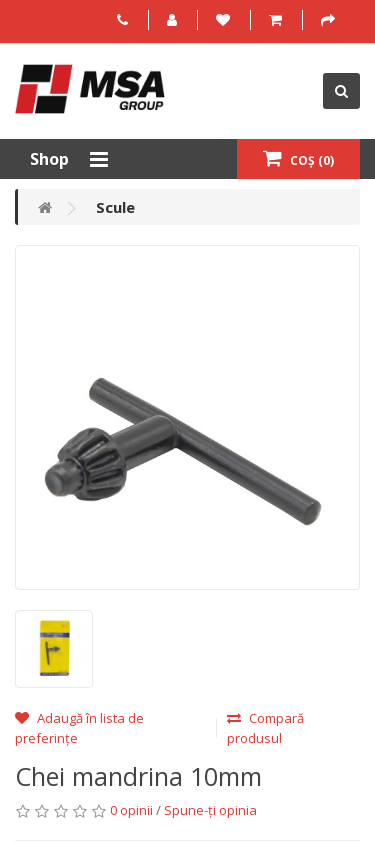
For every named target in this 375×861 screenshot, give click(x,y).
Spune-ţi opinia (210, 810)
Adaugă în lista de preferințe (79, 728)
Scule (115, 207)
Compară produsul (265, 728)
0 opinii (131, 810)
